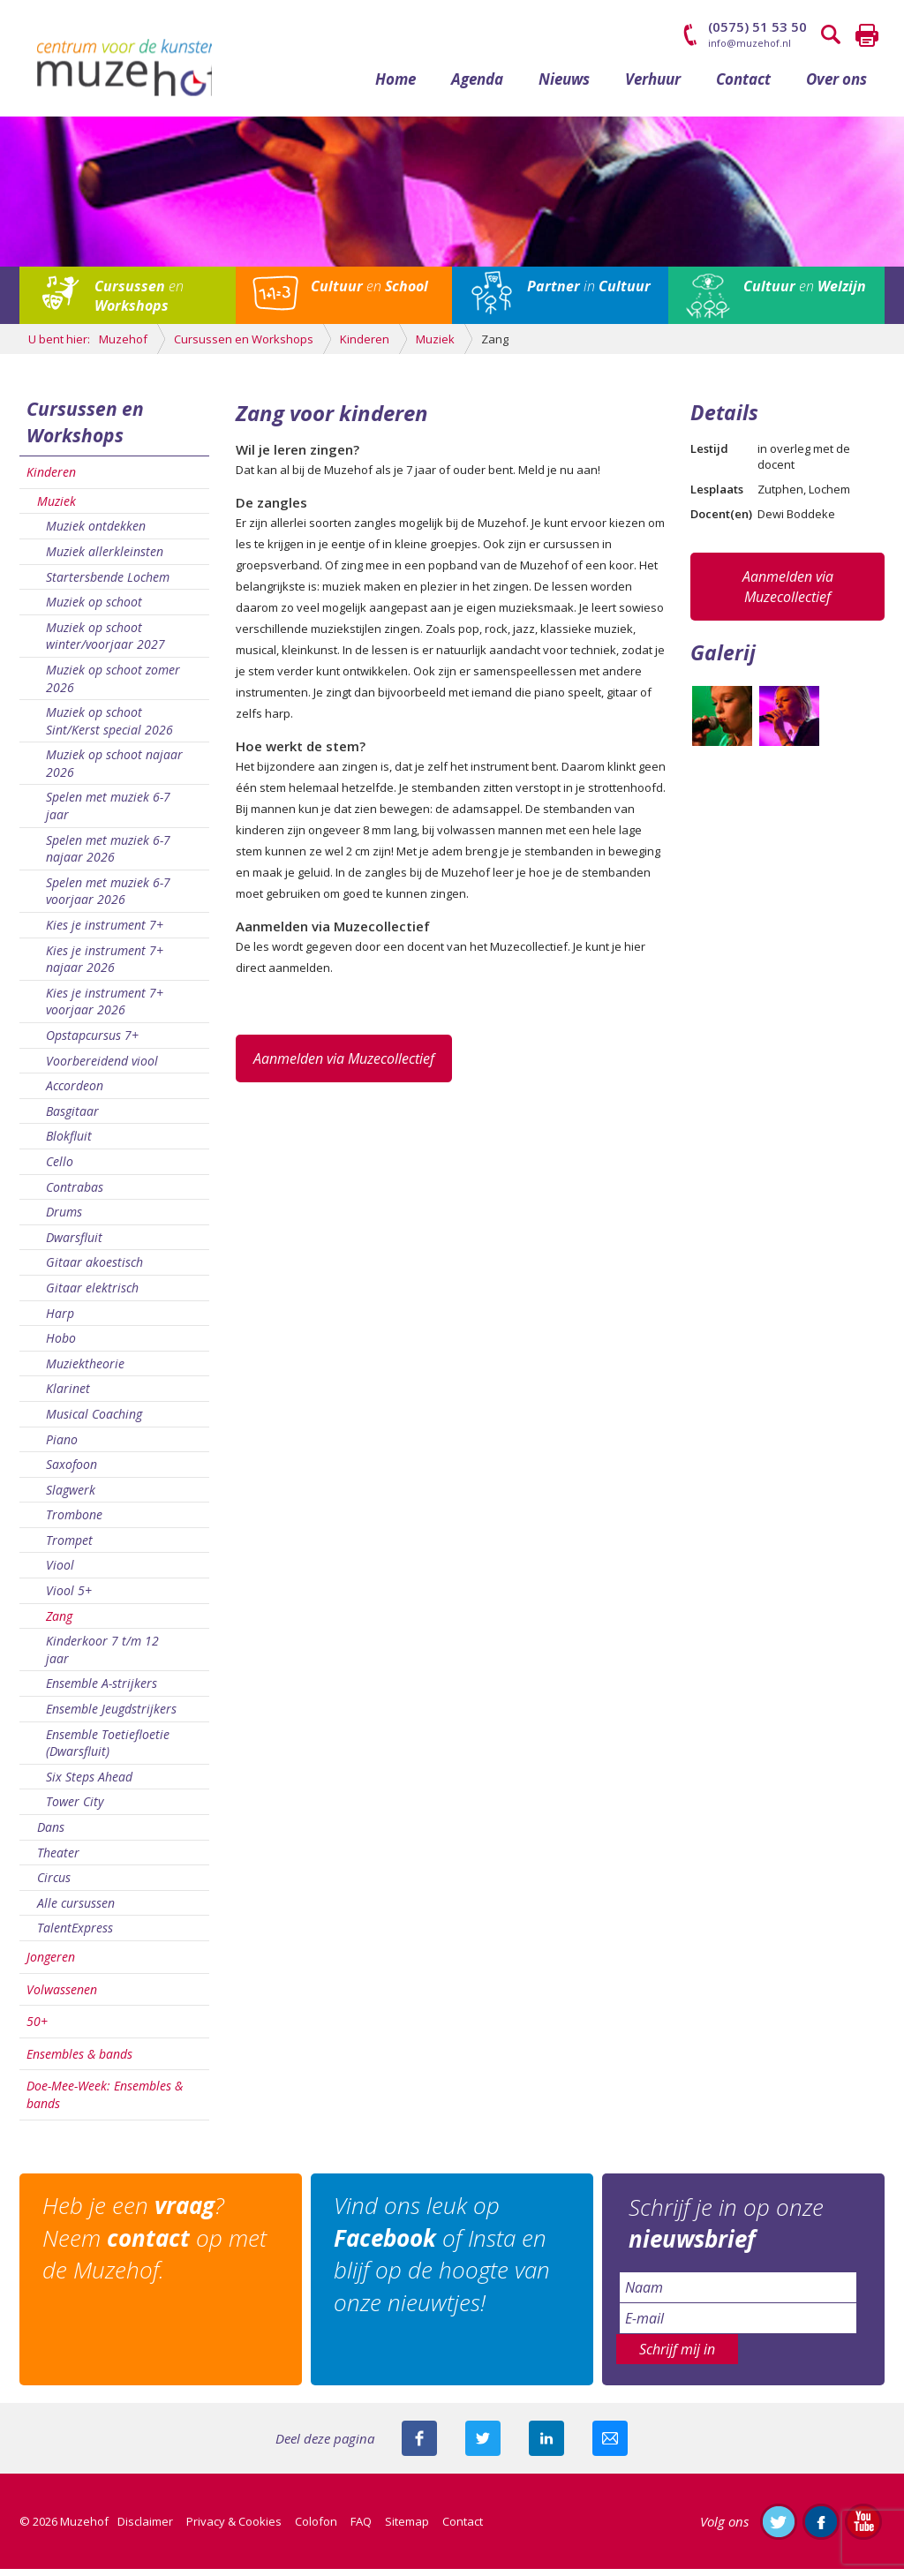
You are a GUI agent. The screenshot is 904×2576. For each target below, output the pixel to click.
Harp (60, 1320)
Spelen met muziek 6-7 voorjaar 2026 (108, 898)
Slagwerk (70, 1496)
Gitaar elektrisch (92, 1294)
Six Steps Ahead (89, 1783)
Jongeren (50, 1963)
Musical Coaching (94, 1420)
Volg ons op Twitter (778, 2528)
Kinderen (51, 479)
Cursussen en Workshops (85, 429)
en (139, 303)
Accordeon (74, 1093)
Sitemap (407, 2528)
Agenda (477, 86)
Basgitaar (72, 1118)
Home (395, 86)
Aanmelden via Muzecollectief (343, 1065)
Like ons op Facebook (821, 2528)
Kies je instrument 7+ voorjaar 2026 (104, 1008)
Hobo (61, 1345)
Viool (60, 1572)
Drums (64, 1219)
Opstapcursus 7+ (92, 1042)
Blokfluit (69, 1143)
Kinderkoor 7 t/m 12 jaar (102, 1657)
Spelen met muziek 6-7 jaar (108, 813)
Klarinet (68, 1396)
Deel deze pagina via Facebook (419, 2445)
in (589, 294)
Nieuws (564, 86)
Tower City (74, 1809)
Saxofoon (71, 1472)
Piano (62, 1446)
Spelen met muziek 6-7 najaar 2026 (108, 856)
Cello (59, 1168)
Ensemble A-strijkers (101, 1691)
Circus (54, 1885)
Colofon (316, 2528)
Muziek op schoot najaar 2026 (114, 771)
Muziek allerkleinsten (104, 558)
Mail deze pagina (610, 2445)
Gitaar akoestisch (94, 1270)
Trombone (74, 1522)
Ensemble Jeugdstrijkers (111, 1716)
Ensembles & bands (79, 2061)
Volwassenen (61, 1996)
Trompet (69, 1547)
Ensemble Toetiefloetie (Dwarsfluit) (108, 1750)
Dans (50, 1834)
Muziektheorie (85, 1370)
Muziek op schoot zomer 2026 (113, 685)
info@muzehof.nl (749, 42)
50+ (37, 2029)
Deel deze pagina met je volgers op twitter (483, 2445)
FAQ (361, 2528)
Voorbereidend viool (102, 1067)
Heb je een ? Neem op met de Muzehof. (158, 2246)
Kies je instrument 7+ (104, 932)
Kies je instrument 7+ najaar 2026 (104, 966)
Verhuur (653, 86)
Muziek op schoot (94, 609)
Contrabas (74, 1194)
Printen (867, 35)
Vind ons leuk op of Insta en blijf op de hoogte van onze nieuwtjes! (445, 2262)
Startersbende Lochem (108, 584)
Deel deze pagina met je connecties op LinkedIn (546, 2445)
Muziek (56, 508)
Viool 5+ (69, 1598)
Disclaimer (145, 2528)
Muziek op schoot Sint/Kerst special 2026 (109, 729)
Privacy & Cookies (234, 2528)
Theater (58, 1859)
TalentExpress (75, 1935)
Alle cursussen (76, 1910)
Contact (743, 86)
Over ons (836, 86)
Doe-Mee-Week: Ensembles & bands (104, 2102)
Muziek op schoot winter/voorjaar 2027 (105, 643)
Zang (59, 1623)
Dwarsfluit (74, 1244)
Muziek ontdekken (96, 533)
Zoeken (831, 35)
